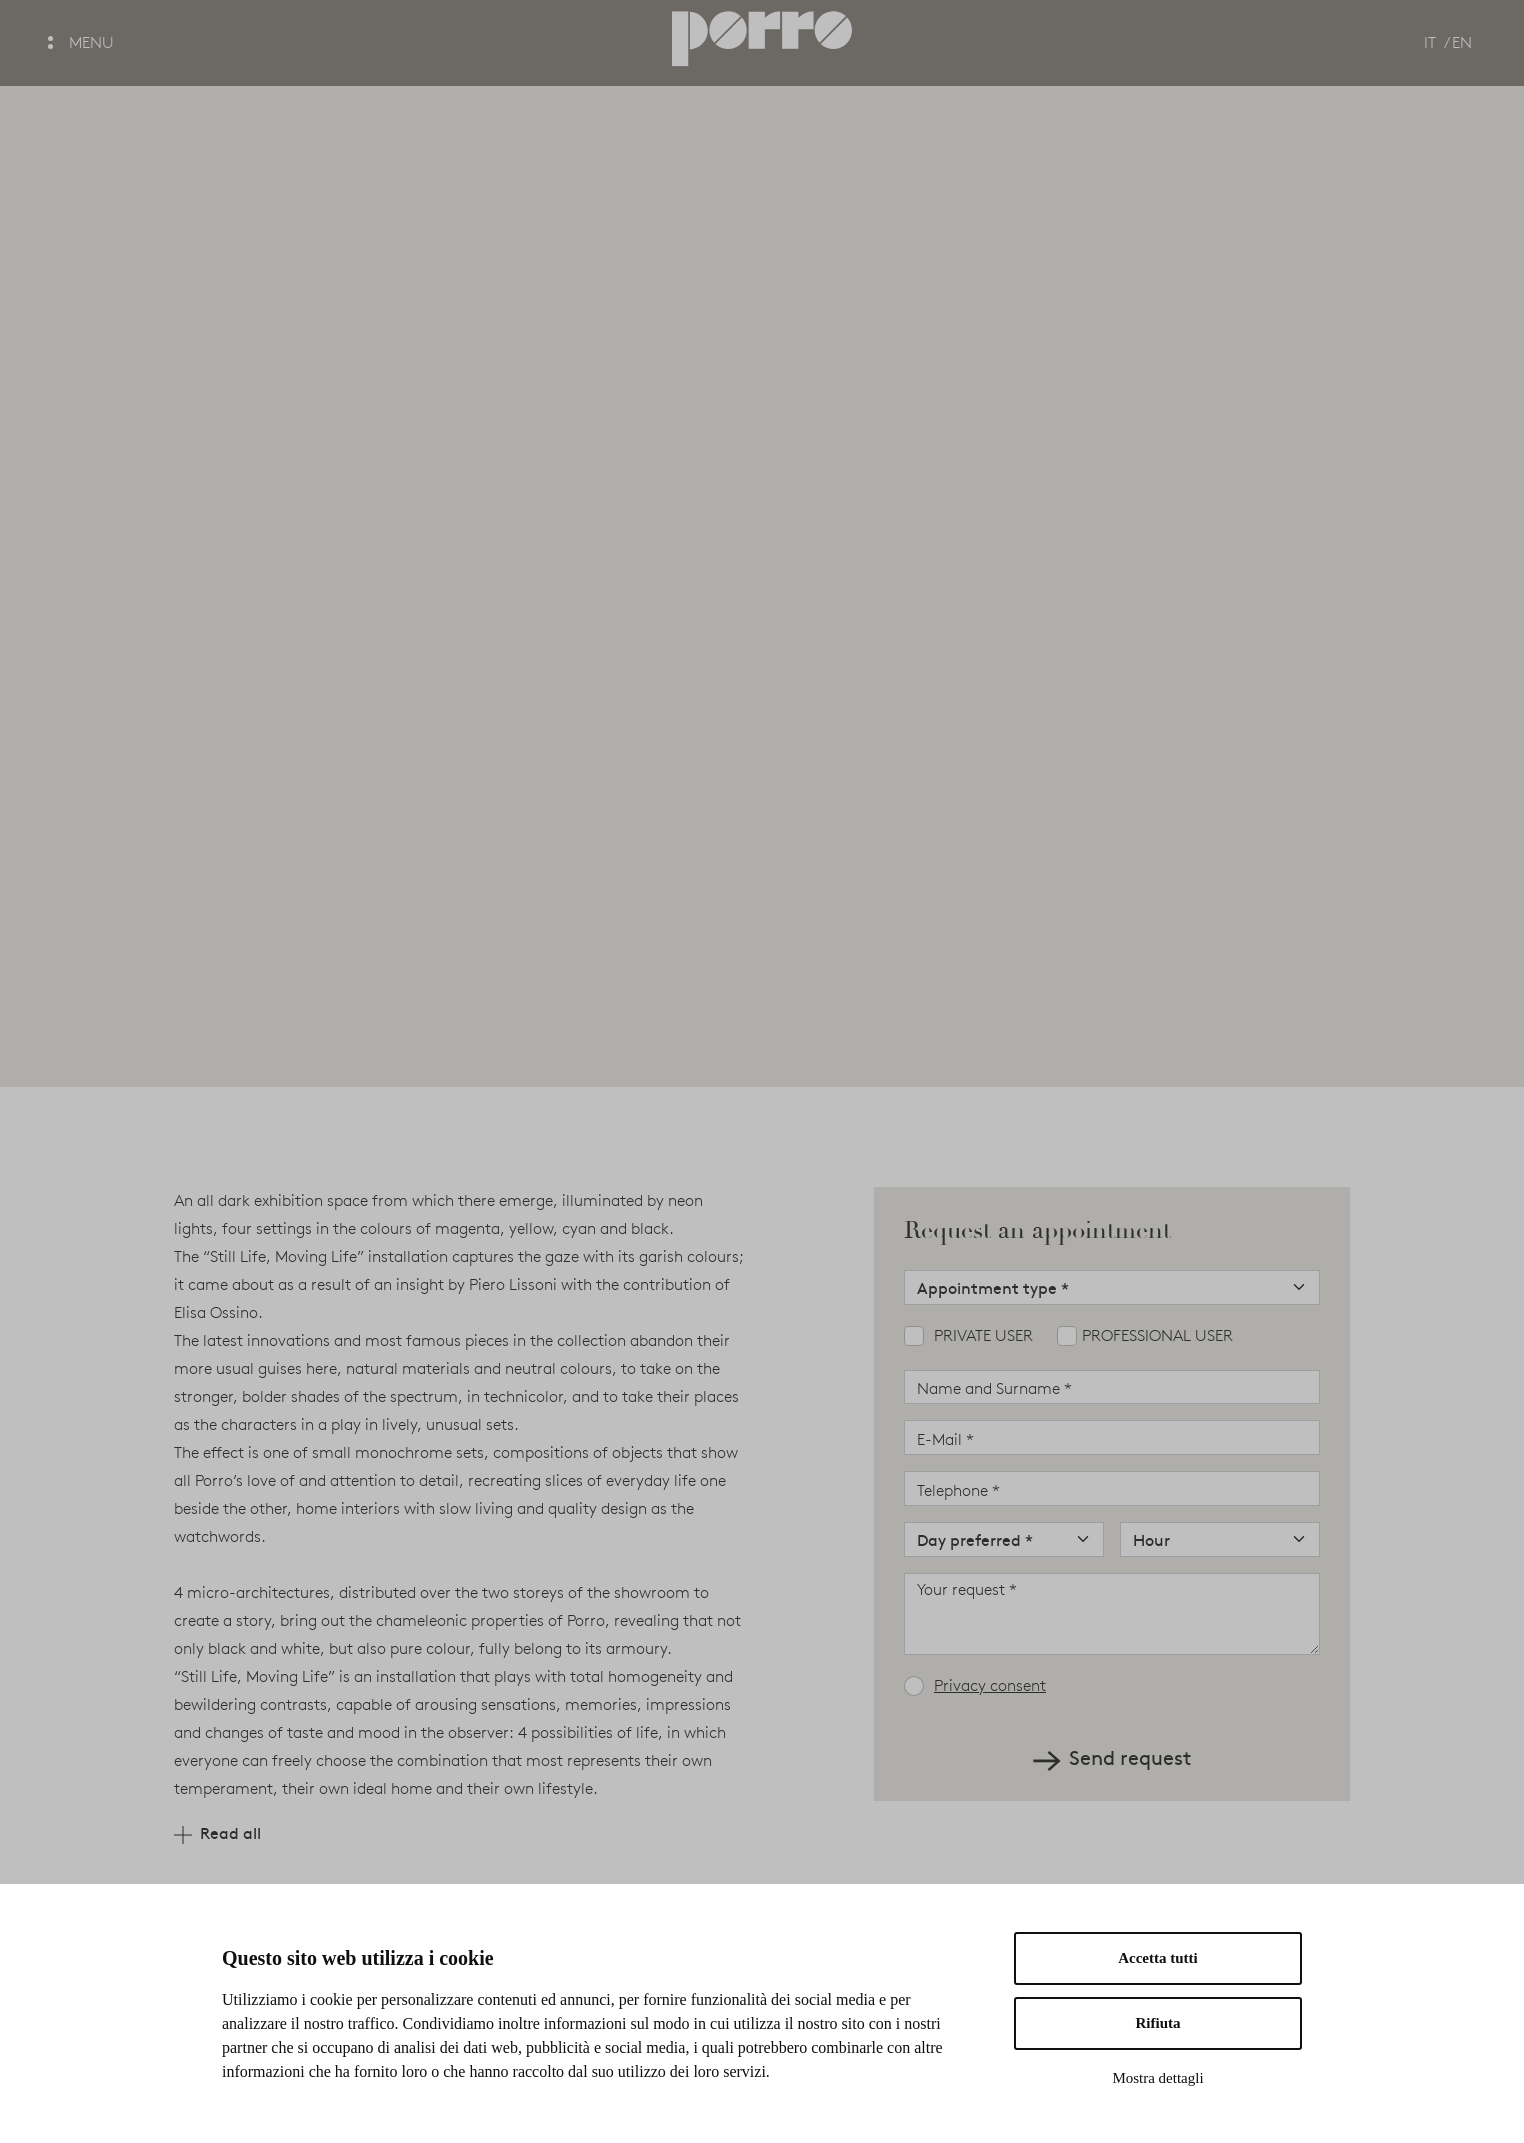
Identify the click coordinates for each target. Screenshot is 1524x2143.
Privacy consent (990, 1685)
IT (1430, 42)
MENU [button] (81, 42)
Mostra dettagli (1157, 2078)
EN (1462, 42)
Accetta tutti (1158, 1958)
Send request (1111, 1757)
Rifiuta (1158, 2023)
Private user (983, 1335)
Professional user (1157, 1335)
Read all (217, 1832)
